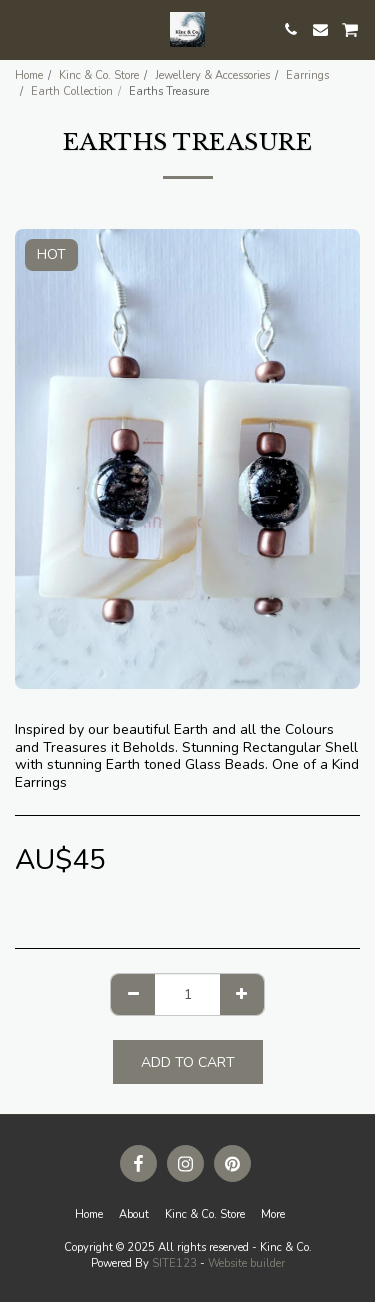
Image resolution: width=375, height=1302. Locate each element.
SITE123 (174, 1263)
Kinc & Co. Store (99, 75)
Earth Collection (72, 91)
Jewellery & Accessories (212, 75)
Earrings (307, 75)
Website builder (246, 1263)
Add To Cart (188, 1062)
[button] (22, 28)
